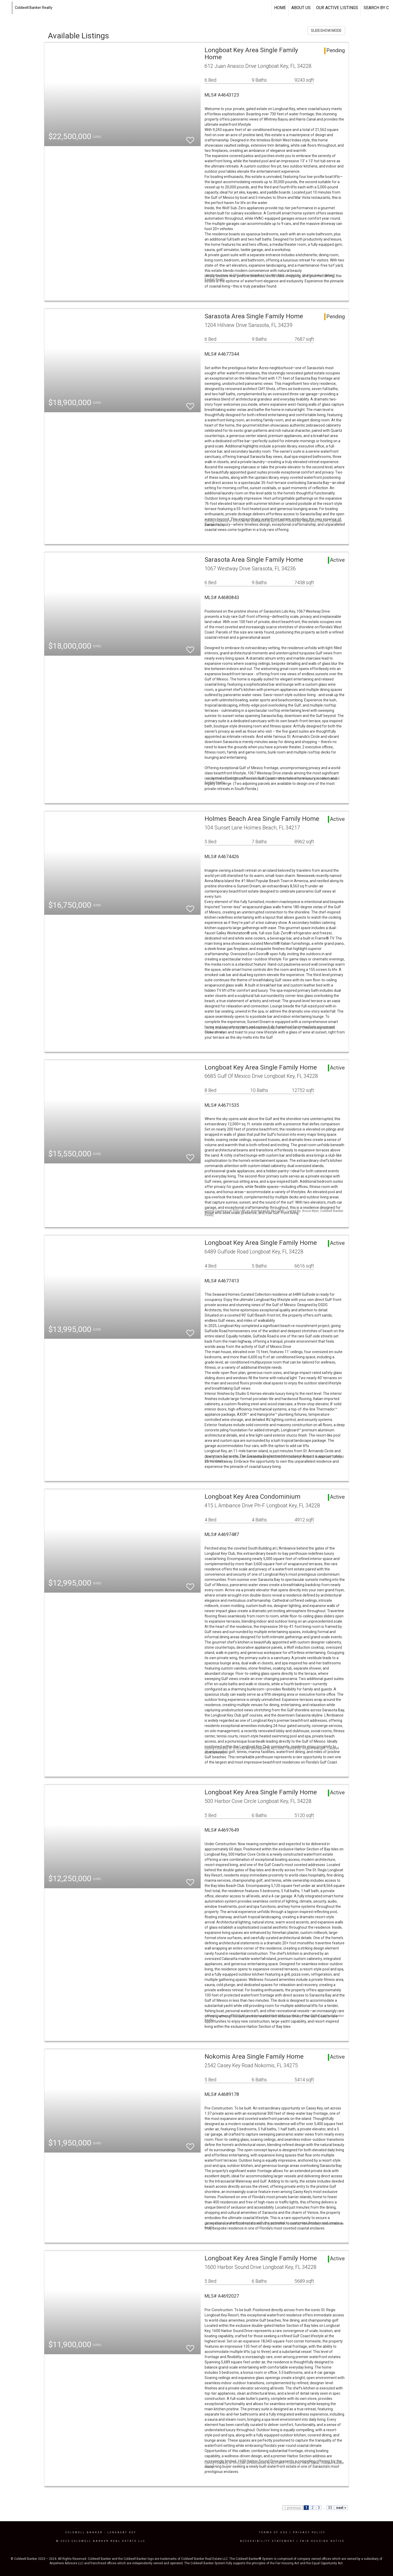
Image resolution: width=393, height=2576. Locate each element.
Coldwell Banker (84, 2532)
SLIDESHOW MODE (326, 30)
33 (330, 2508)
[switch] (190, 138)
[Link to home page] (6, 8)
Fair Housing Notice (322, 2541)
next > (341, 2508)
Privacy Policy (309, 2532)
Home (280, 7)
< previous (292, 2508)
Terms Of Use (273, 2532)
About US (301, 7)
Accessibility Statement (267, 2541)
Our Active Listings (337, 7)
